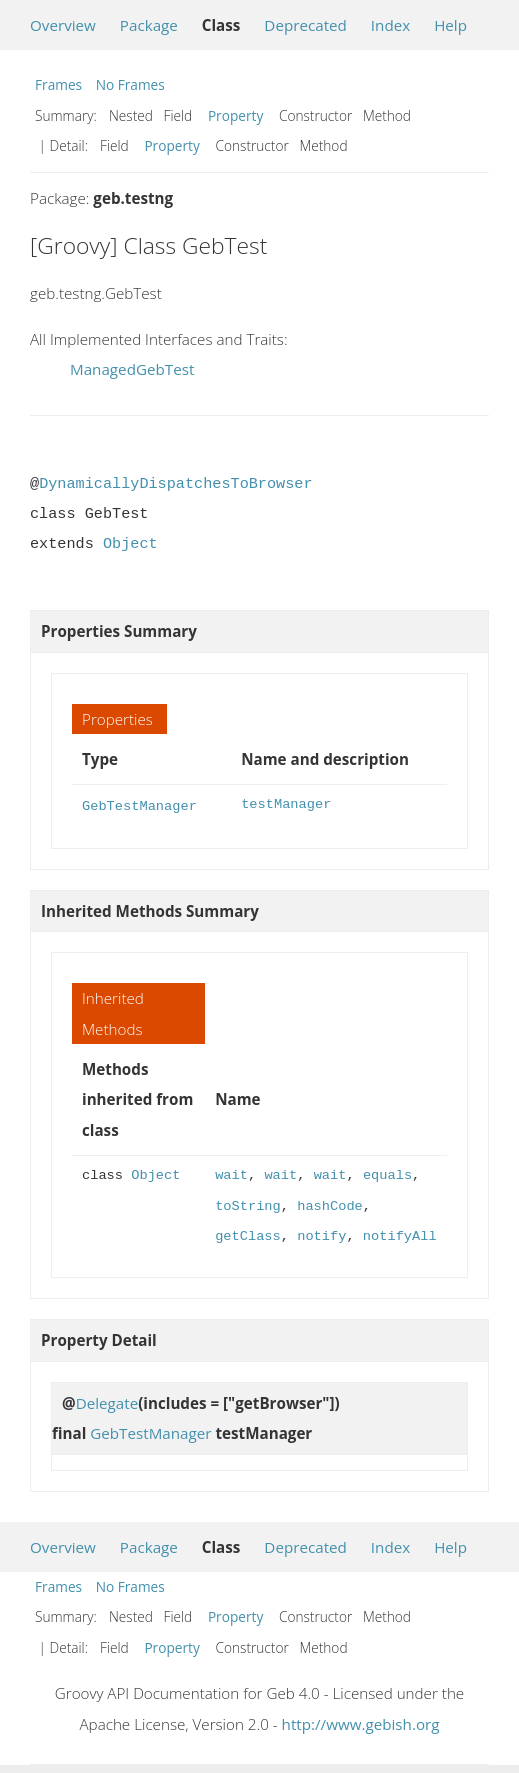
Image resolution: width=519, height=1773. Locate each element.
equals (387, 1173)
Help (450, 25)
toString (248, 1204)
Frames (58, 84)
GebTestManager (139, 804)
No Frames (130, 84)
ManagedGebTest (132, 369)
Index (390, 25)
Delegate (107, 1401)
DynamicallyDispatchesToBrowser (175, 484)
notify (321, 1234)
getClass (248, 1234)
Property (235, 115)
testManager (286, 804)
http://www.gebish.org (361, 1722)
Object (130, 544)
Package (149, 25)
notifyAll (400, 1234)
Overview (63, 25)
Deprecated (305, 25)
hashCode (330, 1204)
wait (231, 1173)
